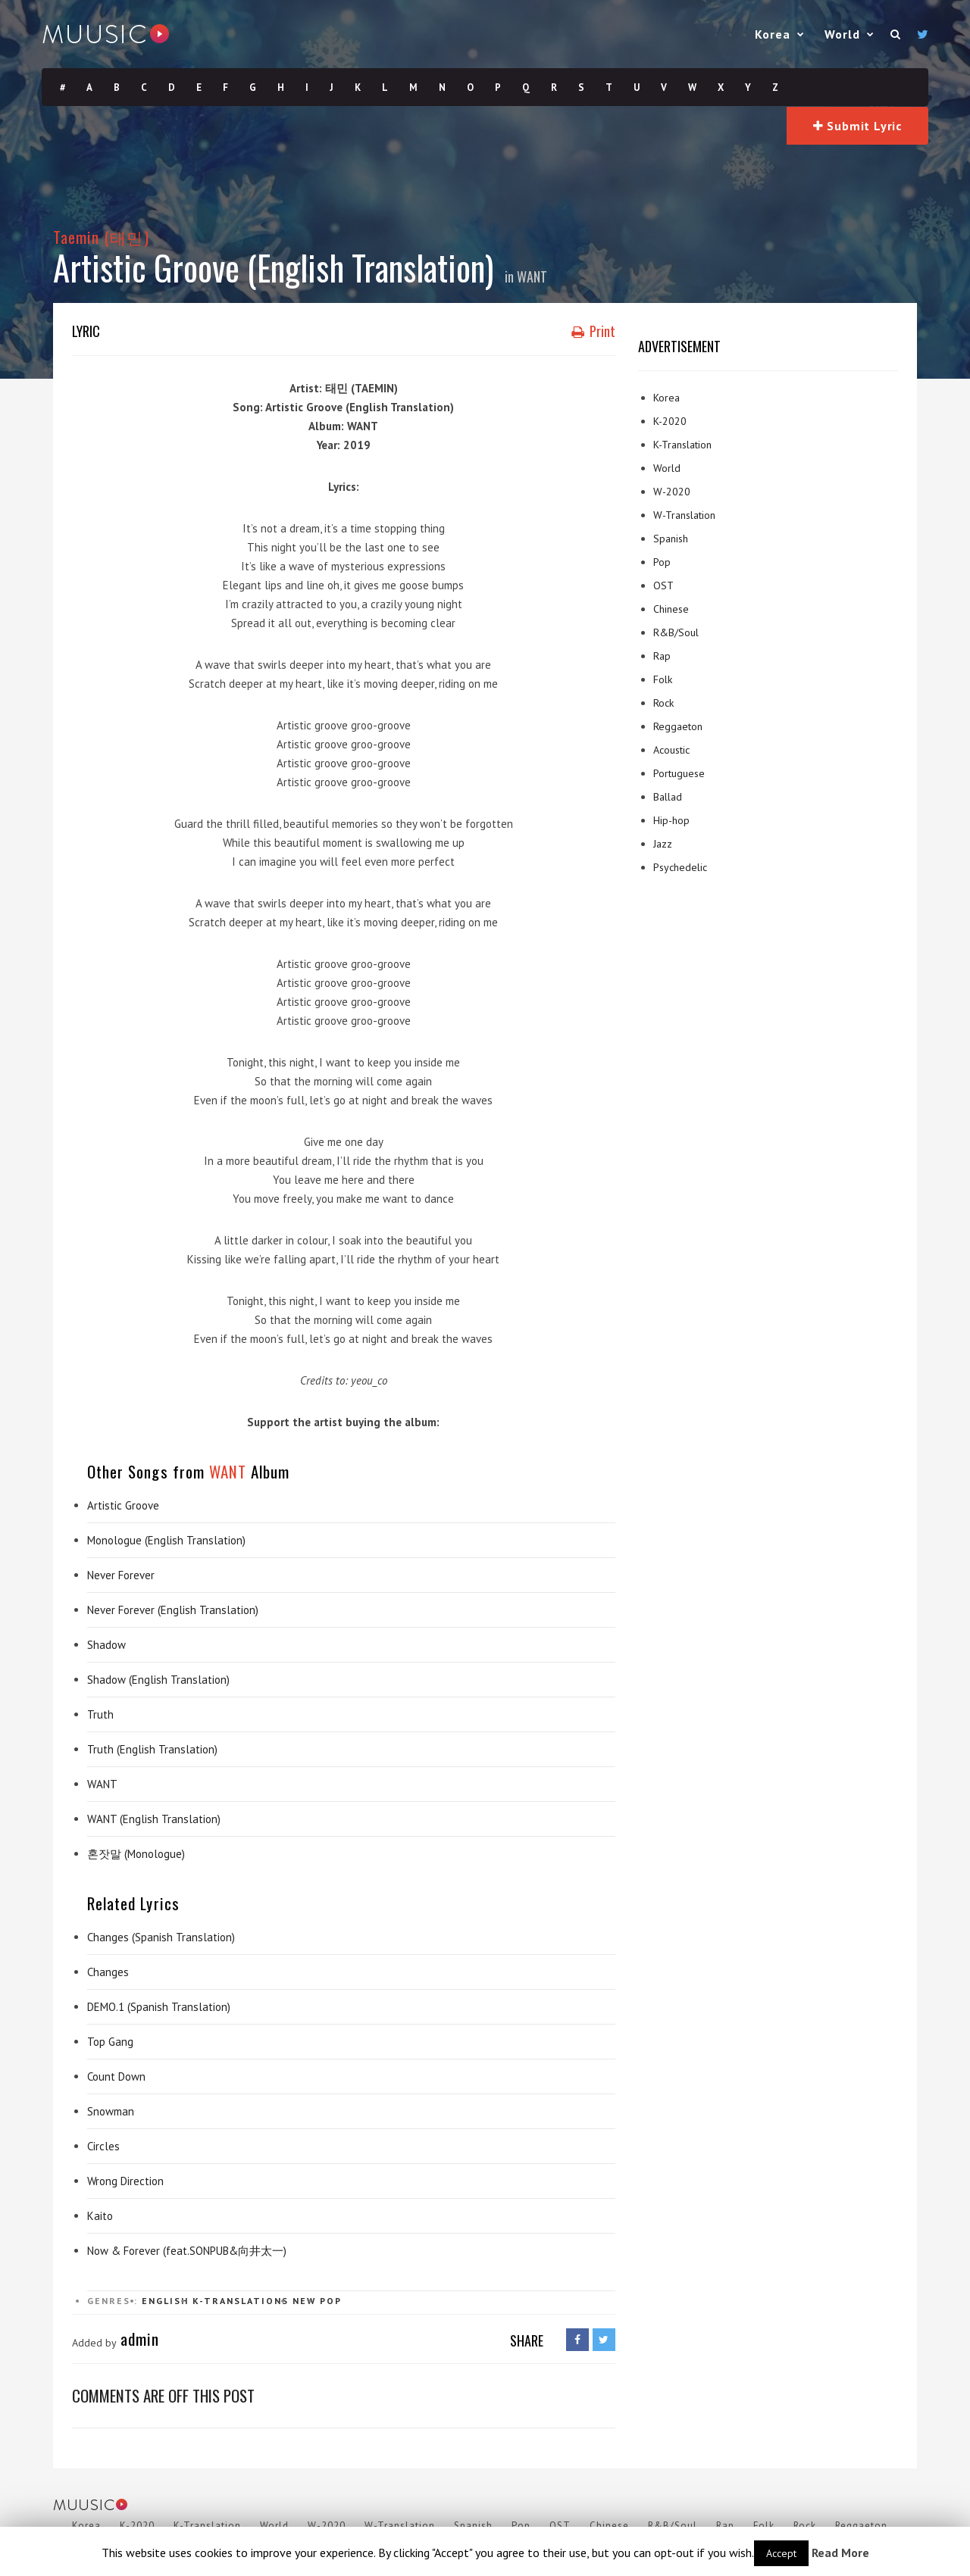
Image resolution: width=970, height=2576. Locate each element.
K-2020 (670, 421)
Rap (662, 656)
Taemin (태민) (101, 236)
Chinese (671, 609)
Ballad (667, 797)
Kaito (100, 2216)
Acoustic (671, 750)
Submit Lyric (857, 125)
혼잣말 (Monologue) (136, 1854)
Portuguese (679, 773)
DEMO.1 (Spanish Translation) (158, 2007)
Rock (663, 703)
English (165, 2300)
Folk (662, 679)
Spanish (670, 538)
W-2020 (671, 491)
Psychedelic (680, 867)
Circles (103, 2146)
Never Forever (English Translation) (172, 1610)
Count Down (116, 2076)
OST (663, 585)
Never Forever (121, 1575)
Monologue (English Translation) (166, 1540)
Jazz (662, 844)
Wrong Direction (125, 2181)
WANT (532, 276)
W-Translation (684, 515)
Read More (840, 2552)
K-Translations (240, 2300)
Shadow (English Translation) (158, 1679)
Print (593, 331)
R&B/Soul (676, 632)
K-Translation (682, 444)
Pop (331, 2300)
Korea (772, 34)
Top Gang (110, 2041)
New (304, 2300)
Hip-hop (671, 820)
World (842, 34)
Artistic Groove (123, 1505)
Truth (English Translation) (152, 1749)
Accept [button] (781, 2553)
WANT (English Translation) (154, 1819)
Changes (108, 1972)
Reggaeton (677, 726)
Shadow (106, 1645)
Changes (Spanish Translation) (161, 1937)
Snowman (110, 2111)
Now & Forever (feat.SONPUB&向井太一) (186, 2250)
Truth (100, 1714)
